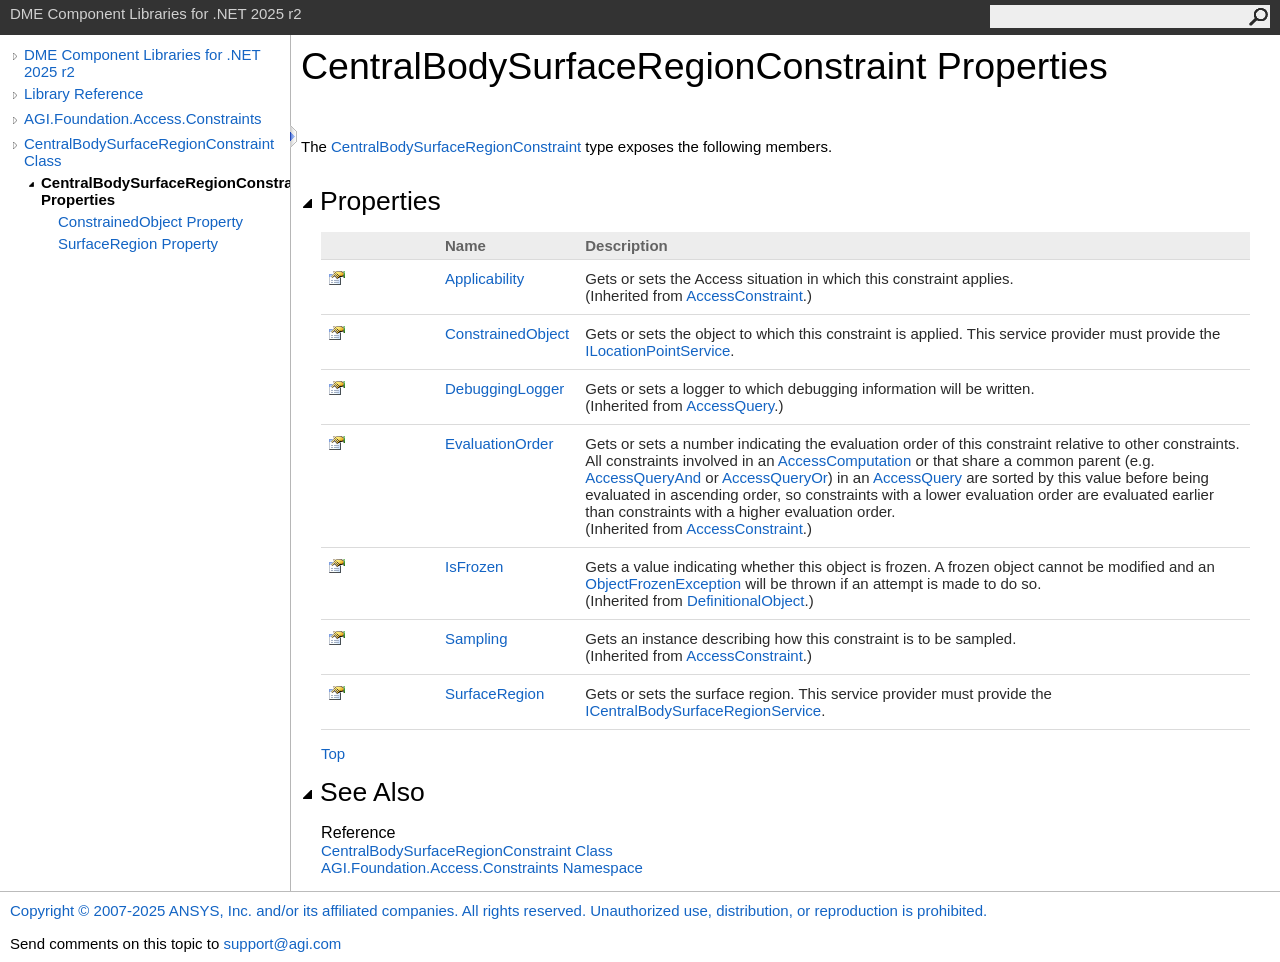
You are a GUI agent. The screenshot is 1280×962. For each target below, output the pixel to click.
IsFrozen (474, 566)
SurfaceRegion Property (138, 243)
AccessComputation (844, 460)
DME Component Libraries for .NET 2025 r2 (142, 63)
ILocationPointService (657, 350)
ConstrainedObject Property (150, 221)
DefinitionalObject (746, 600)
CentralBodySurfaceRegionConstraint (456, 146)
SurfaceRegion (494, 693)
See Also (363, 792)
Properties (371, 201)
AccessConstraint (744, 295)
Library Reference (83, 93)
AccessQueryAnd (643, 477)
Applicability (484, 278)
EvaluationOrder (499, 443)
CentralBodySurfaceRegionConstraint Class (149, 152)
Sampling (476, 638)
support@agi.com (282, 943)
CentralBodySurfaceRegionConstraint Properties (165, 191)
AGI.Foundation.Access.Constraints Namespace (482, 867)
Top (333, 753)
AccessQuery (730, 405)
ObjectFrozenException (663, 583)
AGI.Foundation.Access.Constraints (143, 118)
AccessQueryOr (775, 477)
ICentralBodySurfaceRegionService (703, 710)
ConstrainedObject (507, 333)
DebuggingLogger (504, 388)
